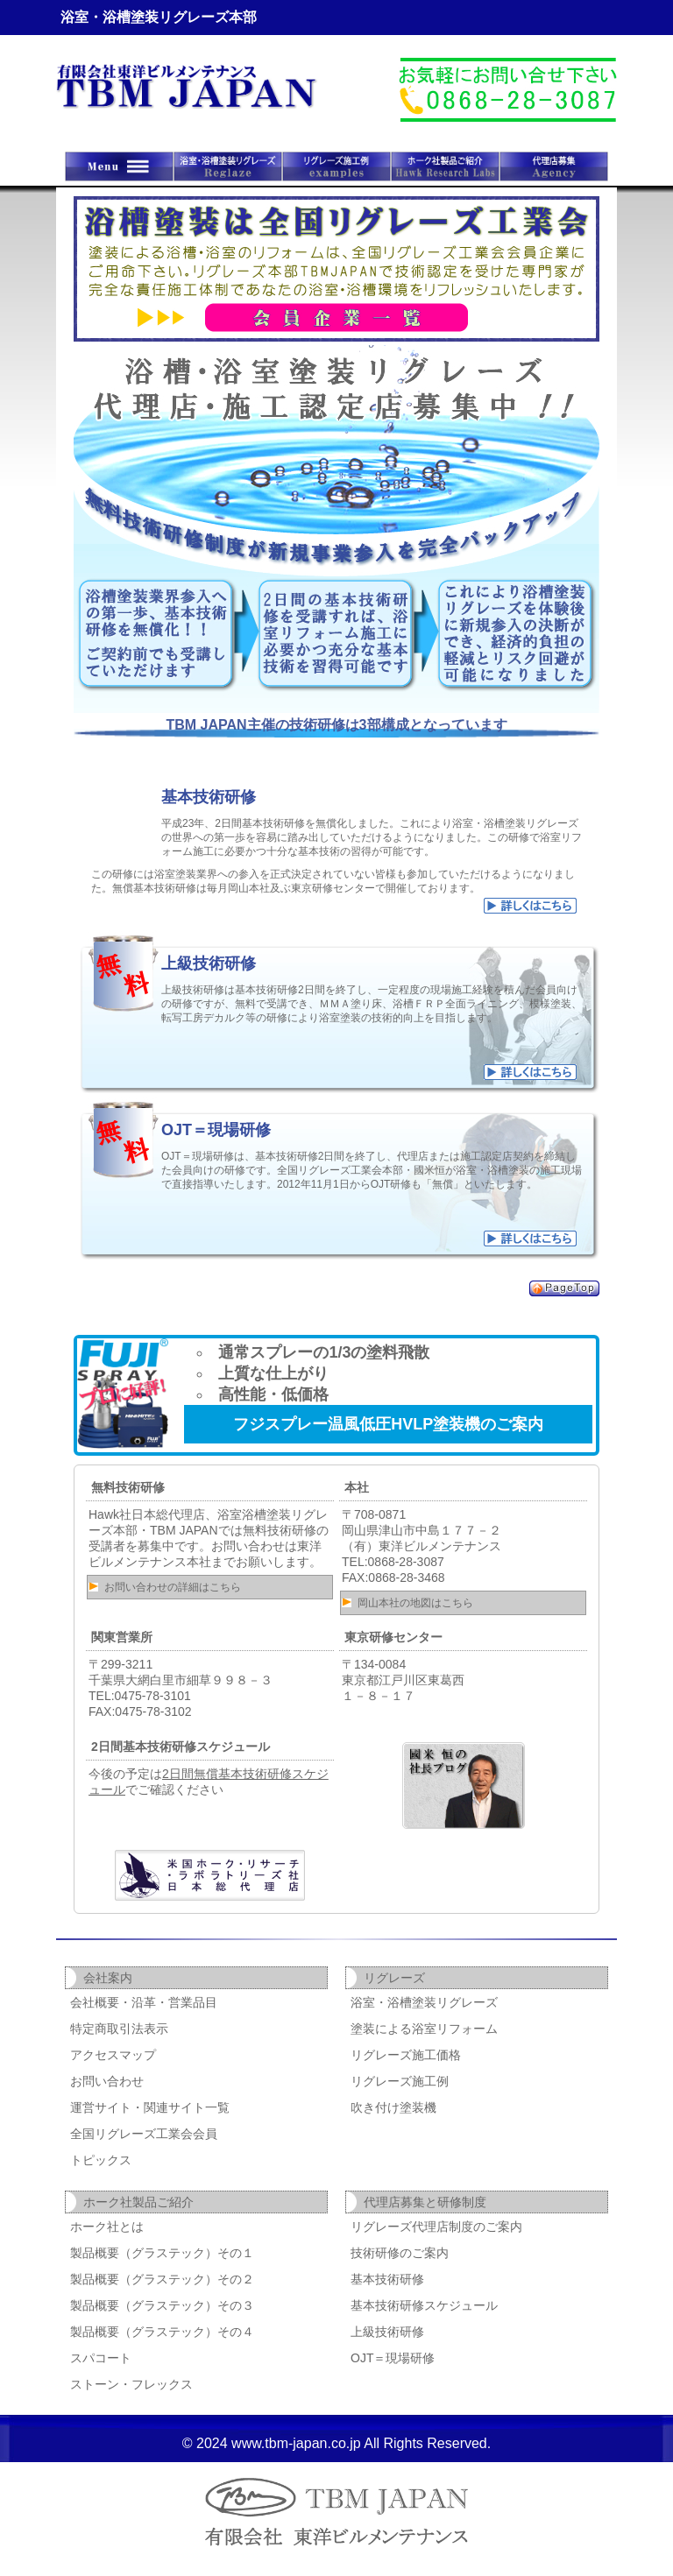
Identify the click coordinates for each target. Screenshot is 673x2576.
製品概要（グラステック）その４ (162, 2332)
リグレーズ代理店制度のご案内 (436, 2227)
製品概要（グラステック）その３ (162, 2305)
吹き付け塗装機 (393, 2107)
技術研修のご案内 (400, 2253)
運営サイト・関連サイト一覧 (150, 2107)
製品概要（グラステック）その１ (162, 2253)
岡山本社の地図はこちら (415, 1603)
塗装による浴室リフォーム (424, 2029)
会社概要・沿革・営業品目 (143, 2002)
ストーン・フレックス (131, 2384)
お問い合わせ (107, 2081)
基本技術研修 (387, 2279)
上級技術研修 (387, 2332)
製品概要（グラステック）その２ (162, 2279)
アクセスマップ (113, 2055)
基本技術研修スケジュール (424, 2305)
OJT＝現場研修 (393, 2358)
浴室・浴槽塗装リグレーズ (424, 2002)
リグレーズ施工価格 (406, 2055)
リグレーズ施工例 (400, 2081)
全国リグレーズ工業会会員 (143, 2134)
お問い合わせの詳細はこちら (172, 1587)
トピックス (100, 2160)
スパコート (100, 2358)
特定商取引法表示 (119, 2029)
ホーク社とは (107, 2227)
